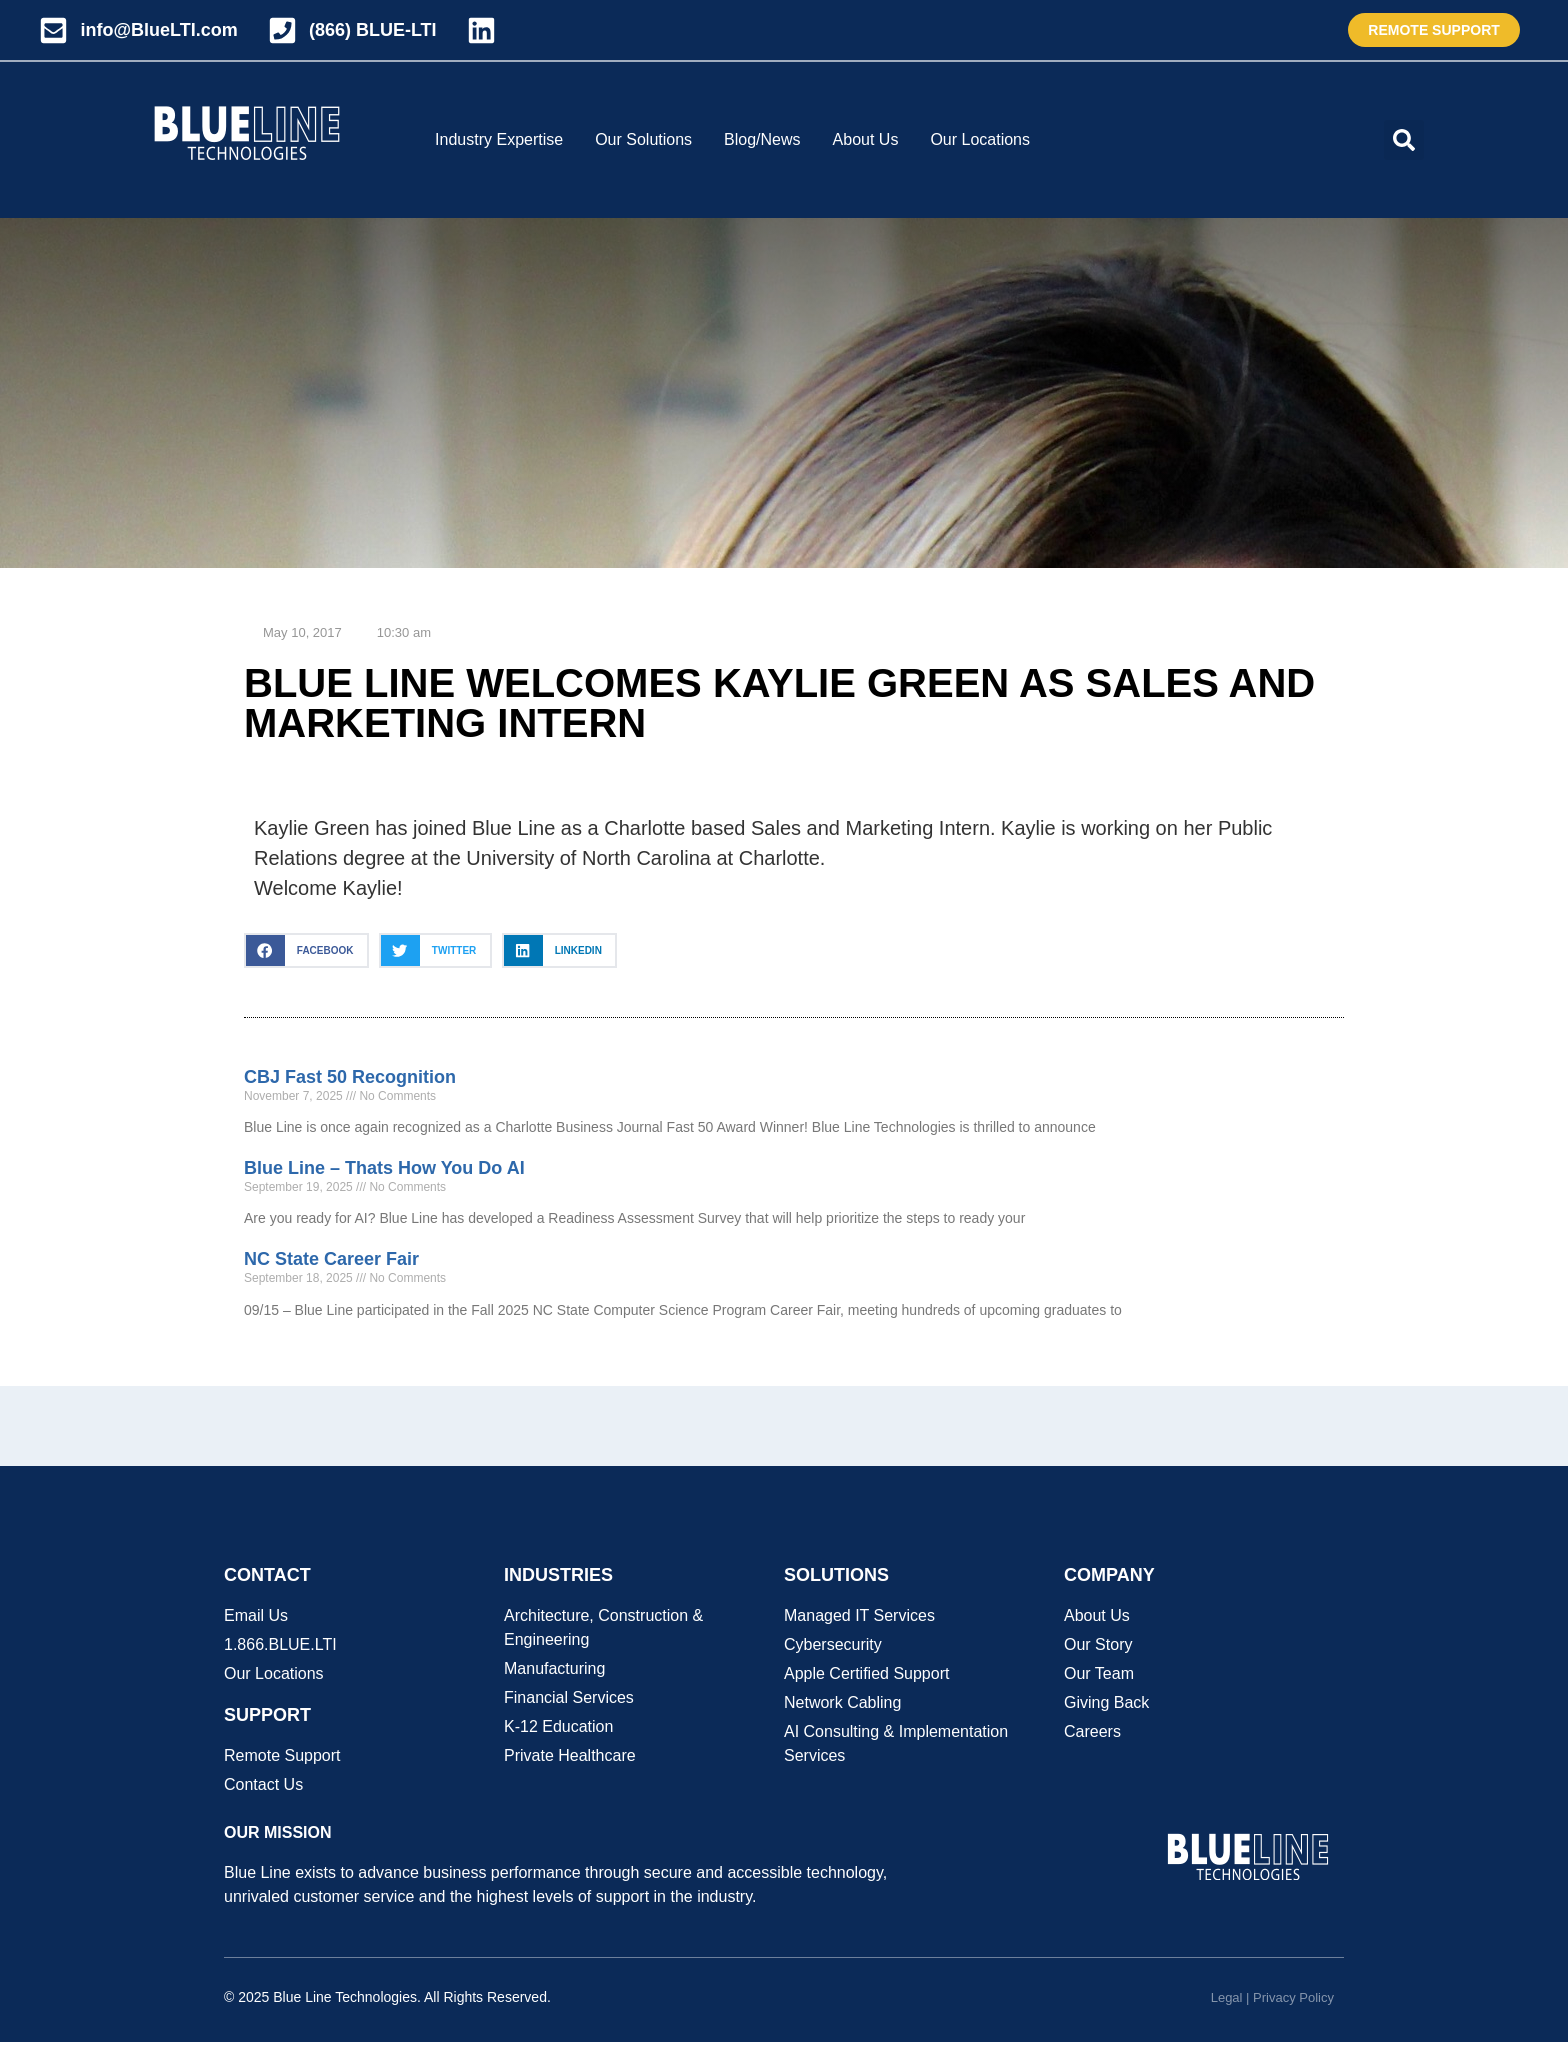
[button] (1404, 140)
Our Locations (980, 139)
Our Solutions (643, 139)
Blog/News (762, 139)
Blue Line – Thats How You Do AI (384, 1168)
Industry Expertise (499, 139)
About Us (866, 139)
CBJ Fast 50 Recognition (350, 1077)
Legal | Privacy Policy (1272, 1997)
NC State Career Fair (331, 1259)
